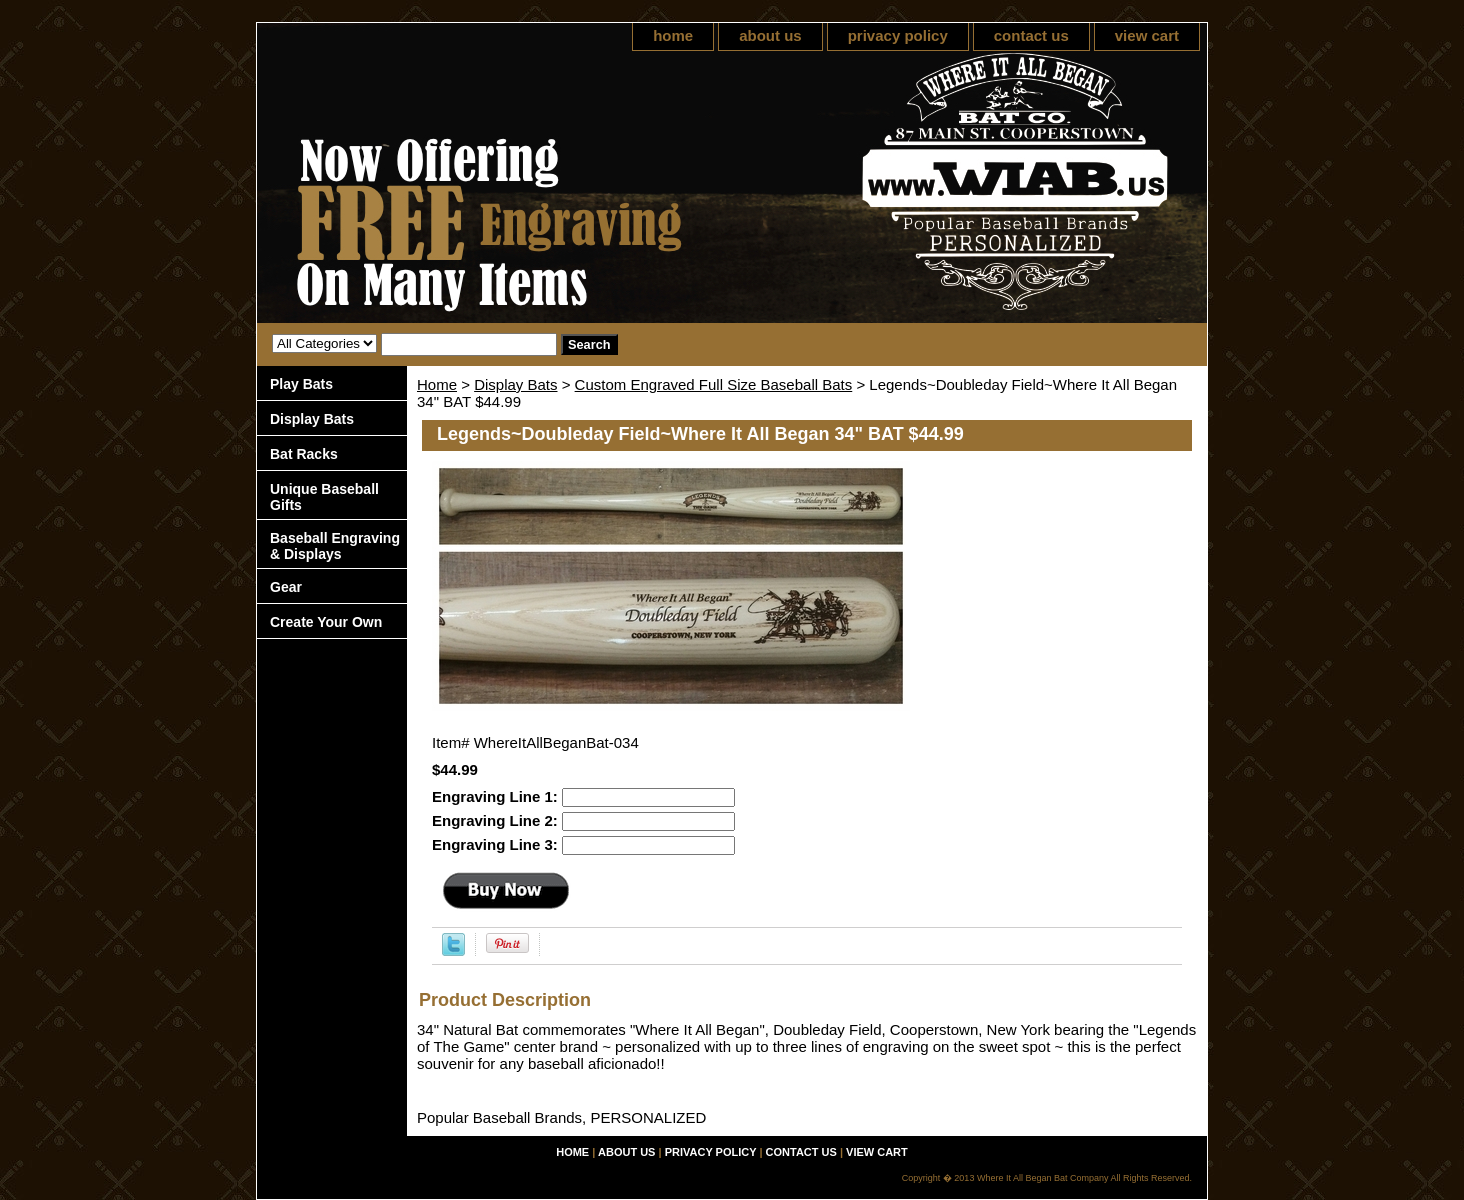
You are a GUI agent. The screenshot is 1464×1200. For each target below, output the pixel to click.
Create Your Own (326, 622)
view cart (1147, 35)
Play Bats (301, 384)
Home (437, 384)
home (673, 35)
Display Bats (515, 384)
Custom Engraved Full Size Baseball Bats (714, 384)
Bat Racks (304, 454)
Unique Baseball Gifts (324, 497)
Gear (286, 587)
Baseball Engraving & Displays (335, 546)
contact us (1031, 35)
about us (770, 35)
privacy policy (898, 35)
